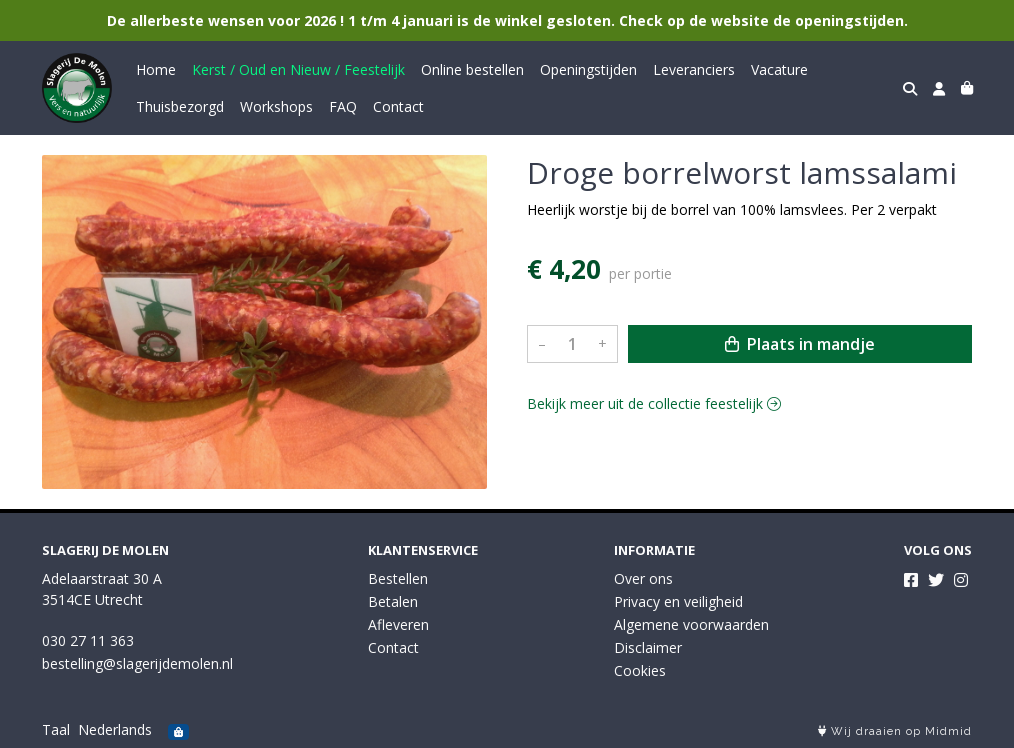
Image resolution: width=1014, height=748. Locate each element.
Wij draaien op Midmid (895, 731)
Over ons (643, 578)
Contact (398, 106)
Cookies (640, 670)
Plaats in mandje (800, 344)
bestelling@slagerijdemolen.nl (137, 663)
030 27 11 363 (88, 640)
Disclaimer (648, 647)
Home (156, 69)
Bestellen (398, 578)
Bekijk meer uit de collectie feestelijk (654, 403)
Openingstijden (588, 69)
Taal (56, 729)
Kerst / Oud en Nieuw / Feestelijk (298, 69)
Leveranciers (694, 69)
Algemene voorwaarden (691, 624)
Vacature (779, 69)
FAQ (343, 106)
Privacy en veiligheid (678, 601)
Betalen (393, 601)
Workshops (276, 106)
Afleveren (398, 624)
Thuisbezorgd (180, 106)
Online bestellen (472, 69)
